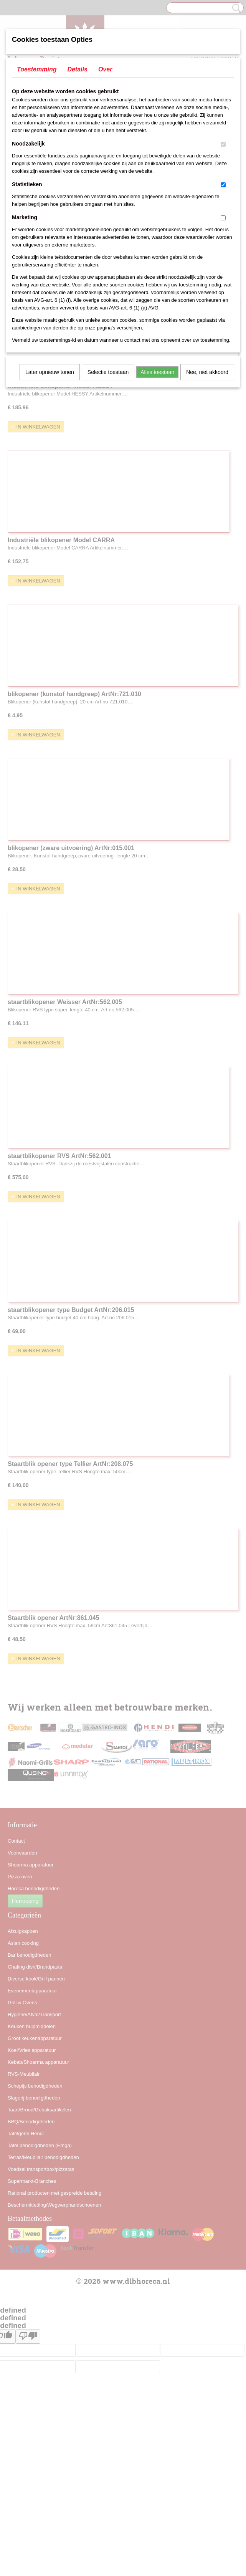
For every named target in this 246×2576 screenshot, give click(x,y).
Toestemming (36, 69)
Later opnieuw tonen (49, 372)
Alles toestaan (157, 372)
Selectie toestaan (108, 372)
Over (105, 69)
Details (77, 69)
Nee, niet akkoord (207, 372)
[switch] (223, 144)
